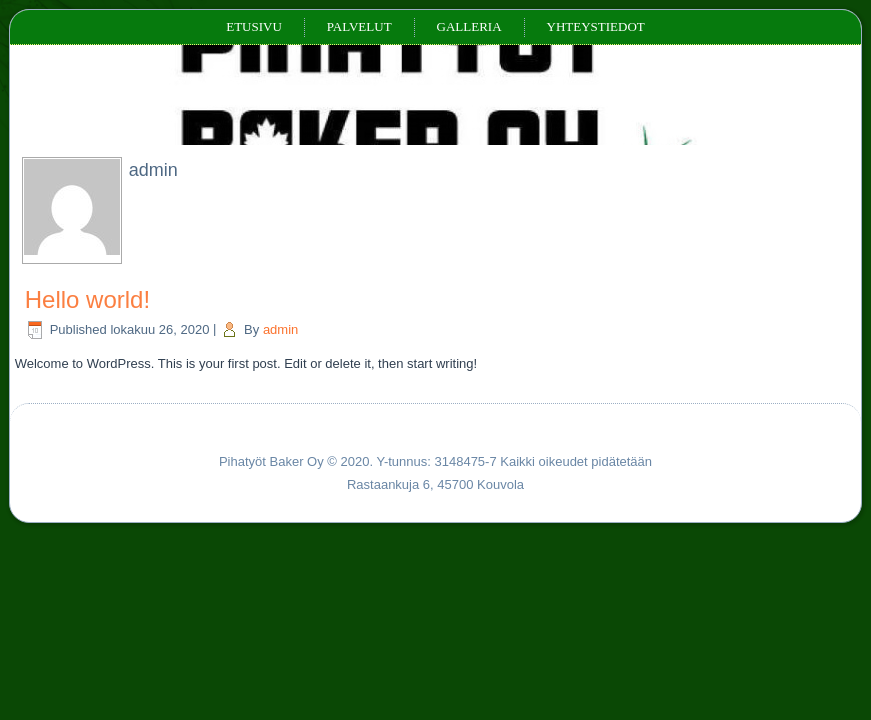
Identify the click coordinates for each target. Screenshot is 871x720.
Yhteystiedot (596, 26)
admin (280, 329)
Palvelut (359, 26)
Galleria (469, 26)
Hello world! (87, 299)
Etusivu (254, 26)
